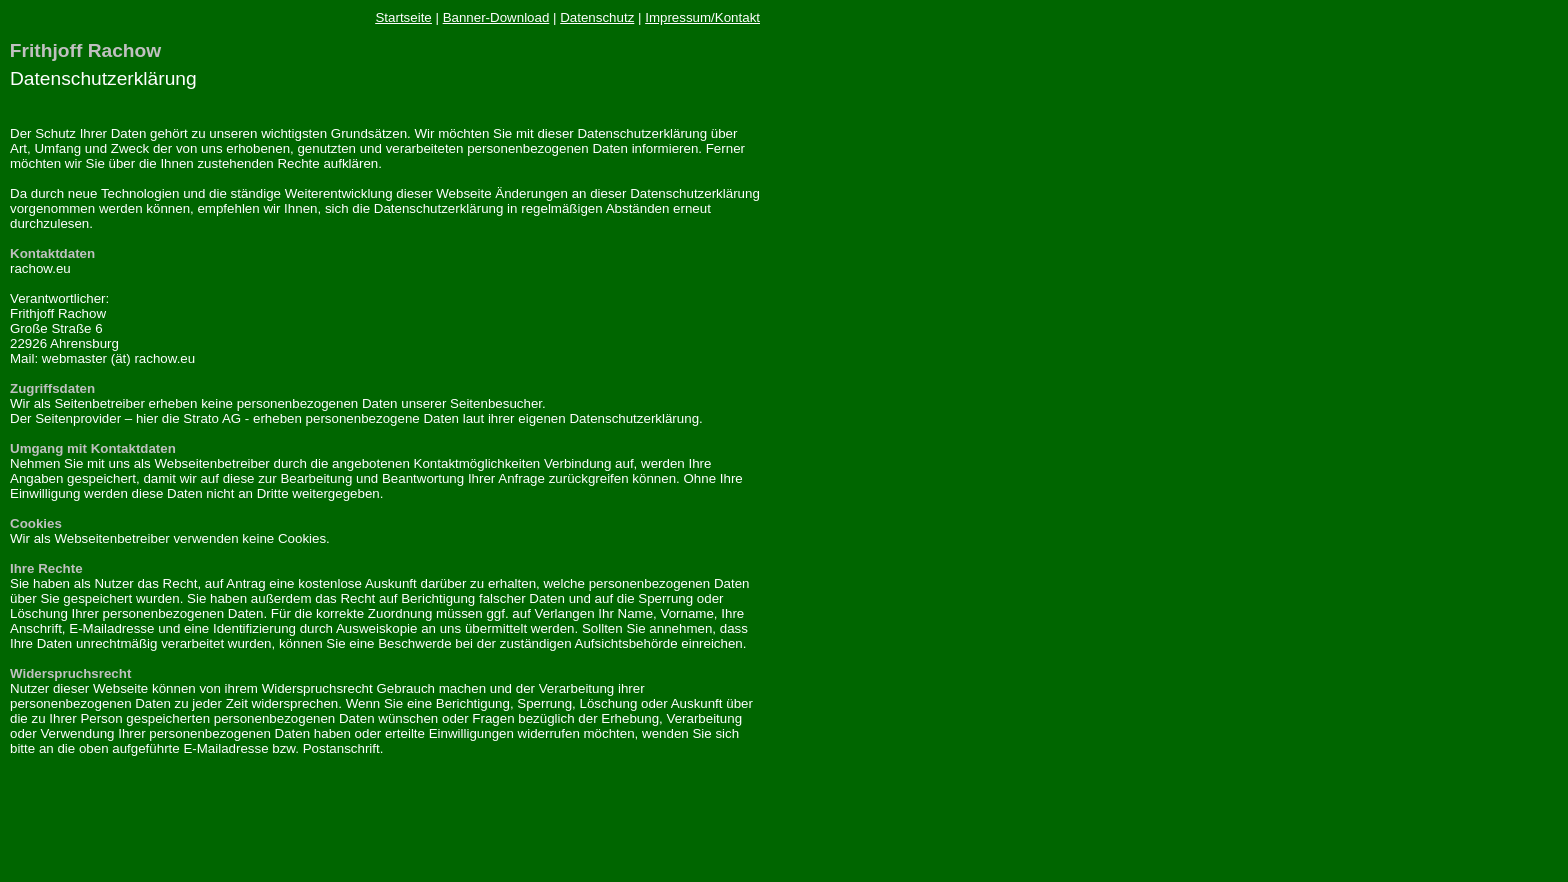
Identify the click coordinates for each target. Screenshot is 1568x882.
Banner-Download (496, 17)
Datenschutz (597, 17)
